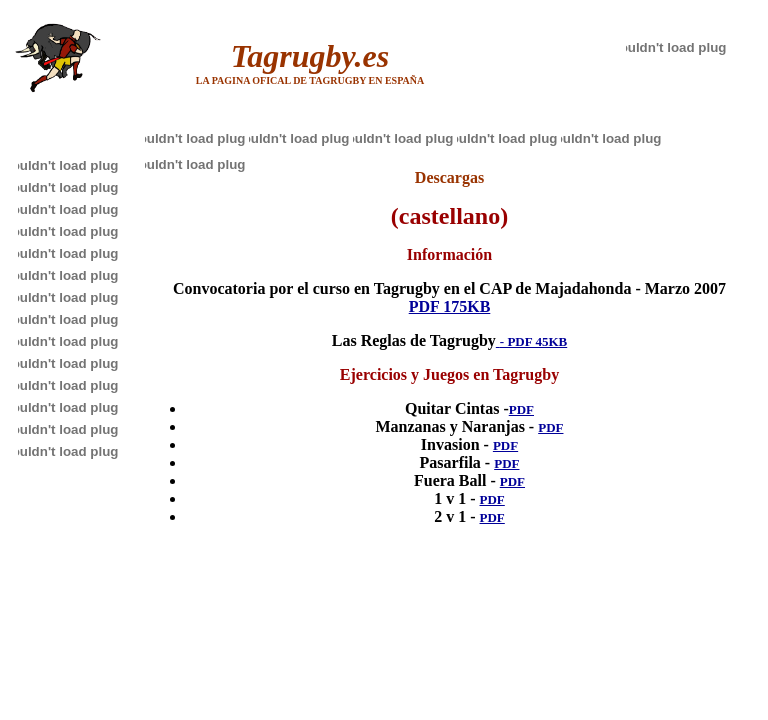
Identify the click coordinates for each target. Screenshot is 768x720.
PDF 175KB (450, 306)
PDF (521, 409)
